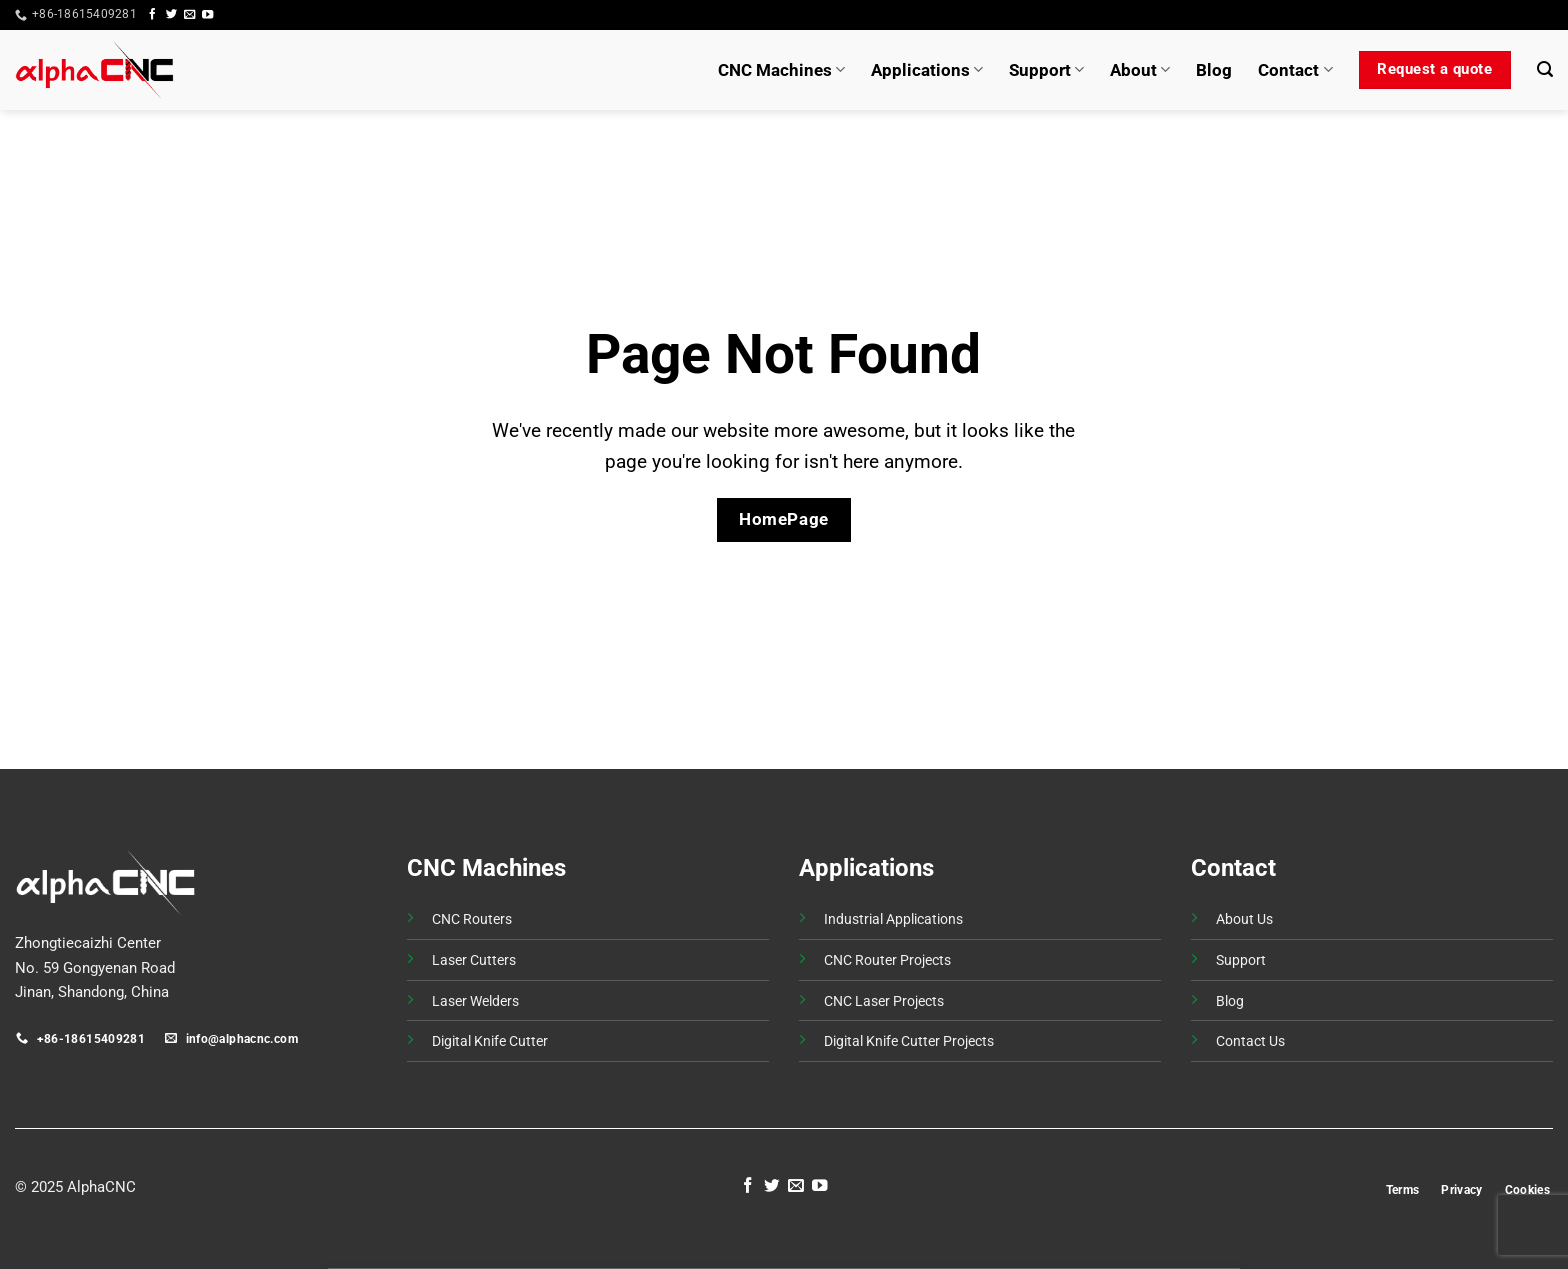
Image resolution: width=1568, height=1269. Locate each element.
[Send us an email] (189, 15)
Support (1046, 70)
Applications (927, 70)
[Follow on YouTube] (207, 15)
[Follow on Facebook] (152, 15)
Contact (1295, 70)
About (1140, 70)
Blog (1214, 70)
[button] (1516, 15)
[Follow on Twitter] (171, 15)
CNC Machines (781, 70)
